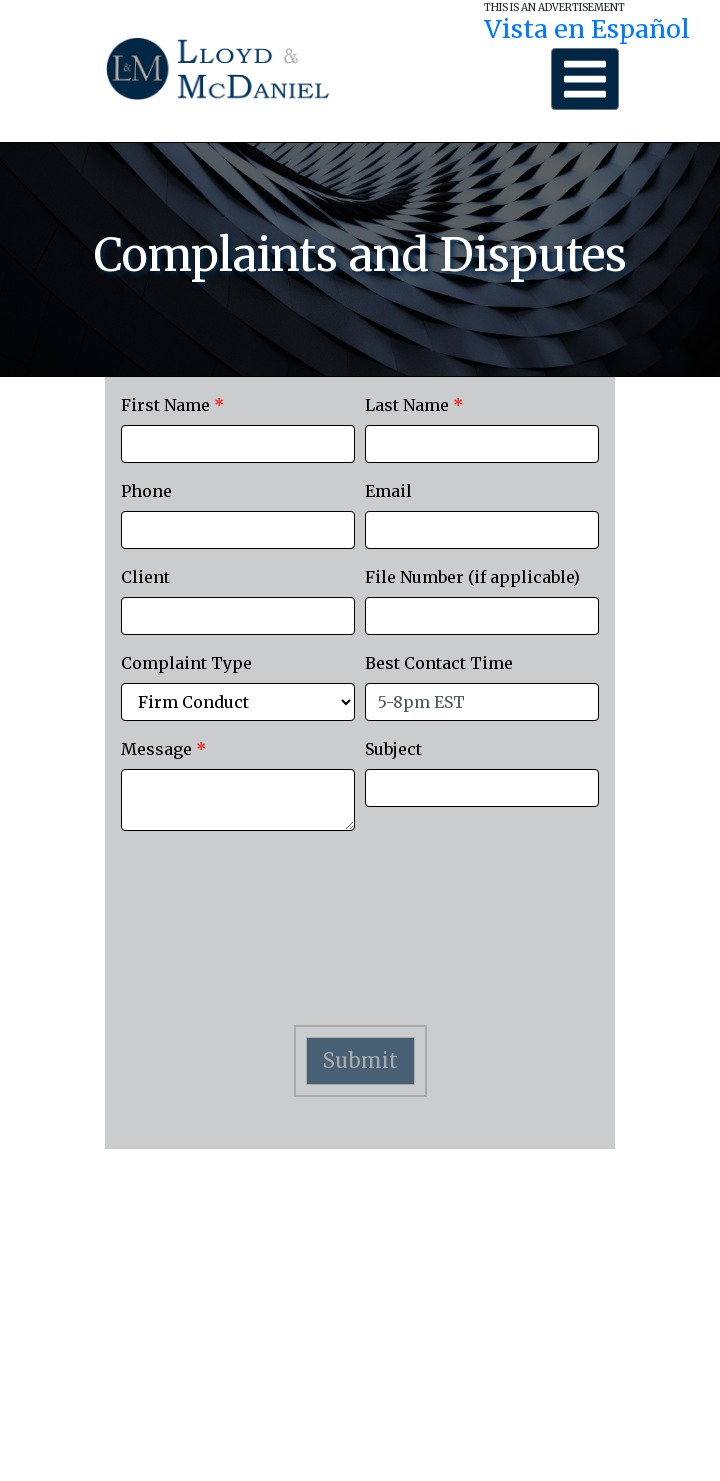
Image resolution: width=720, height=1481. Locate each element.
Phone (146, 491)
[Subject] (482, 788)
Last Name (414, 405)
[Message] (238, 800)
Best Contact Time (439, 663)
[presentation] (360, 942)
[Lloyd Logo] (217, 69)
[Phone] (238, 530)
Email (388, 491)
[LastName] (482, 444)
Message (163, 749)
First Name (172, 405)
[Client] (238, 616)
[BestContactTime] (482, 702)
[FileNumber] (482, 616)
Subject (393, 749)
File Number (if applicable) (472, 577)
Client (145, 577)
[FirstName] (238, 444)
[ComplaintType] (238, 702)
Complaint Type (186, 663)
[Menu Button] (585, 79)
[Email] (482, 530)
